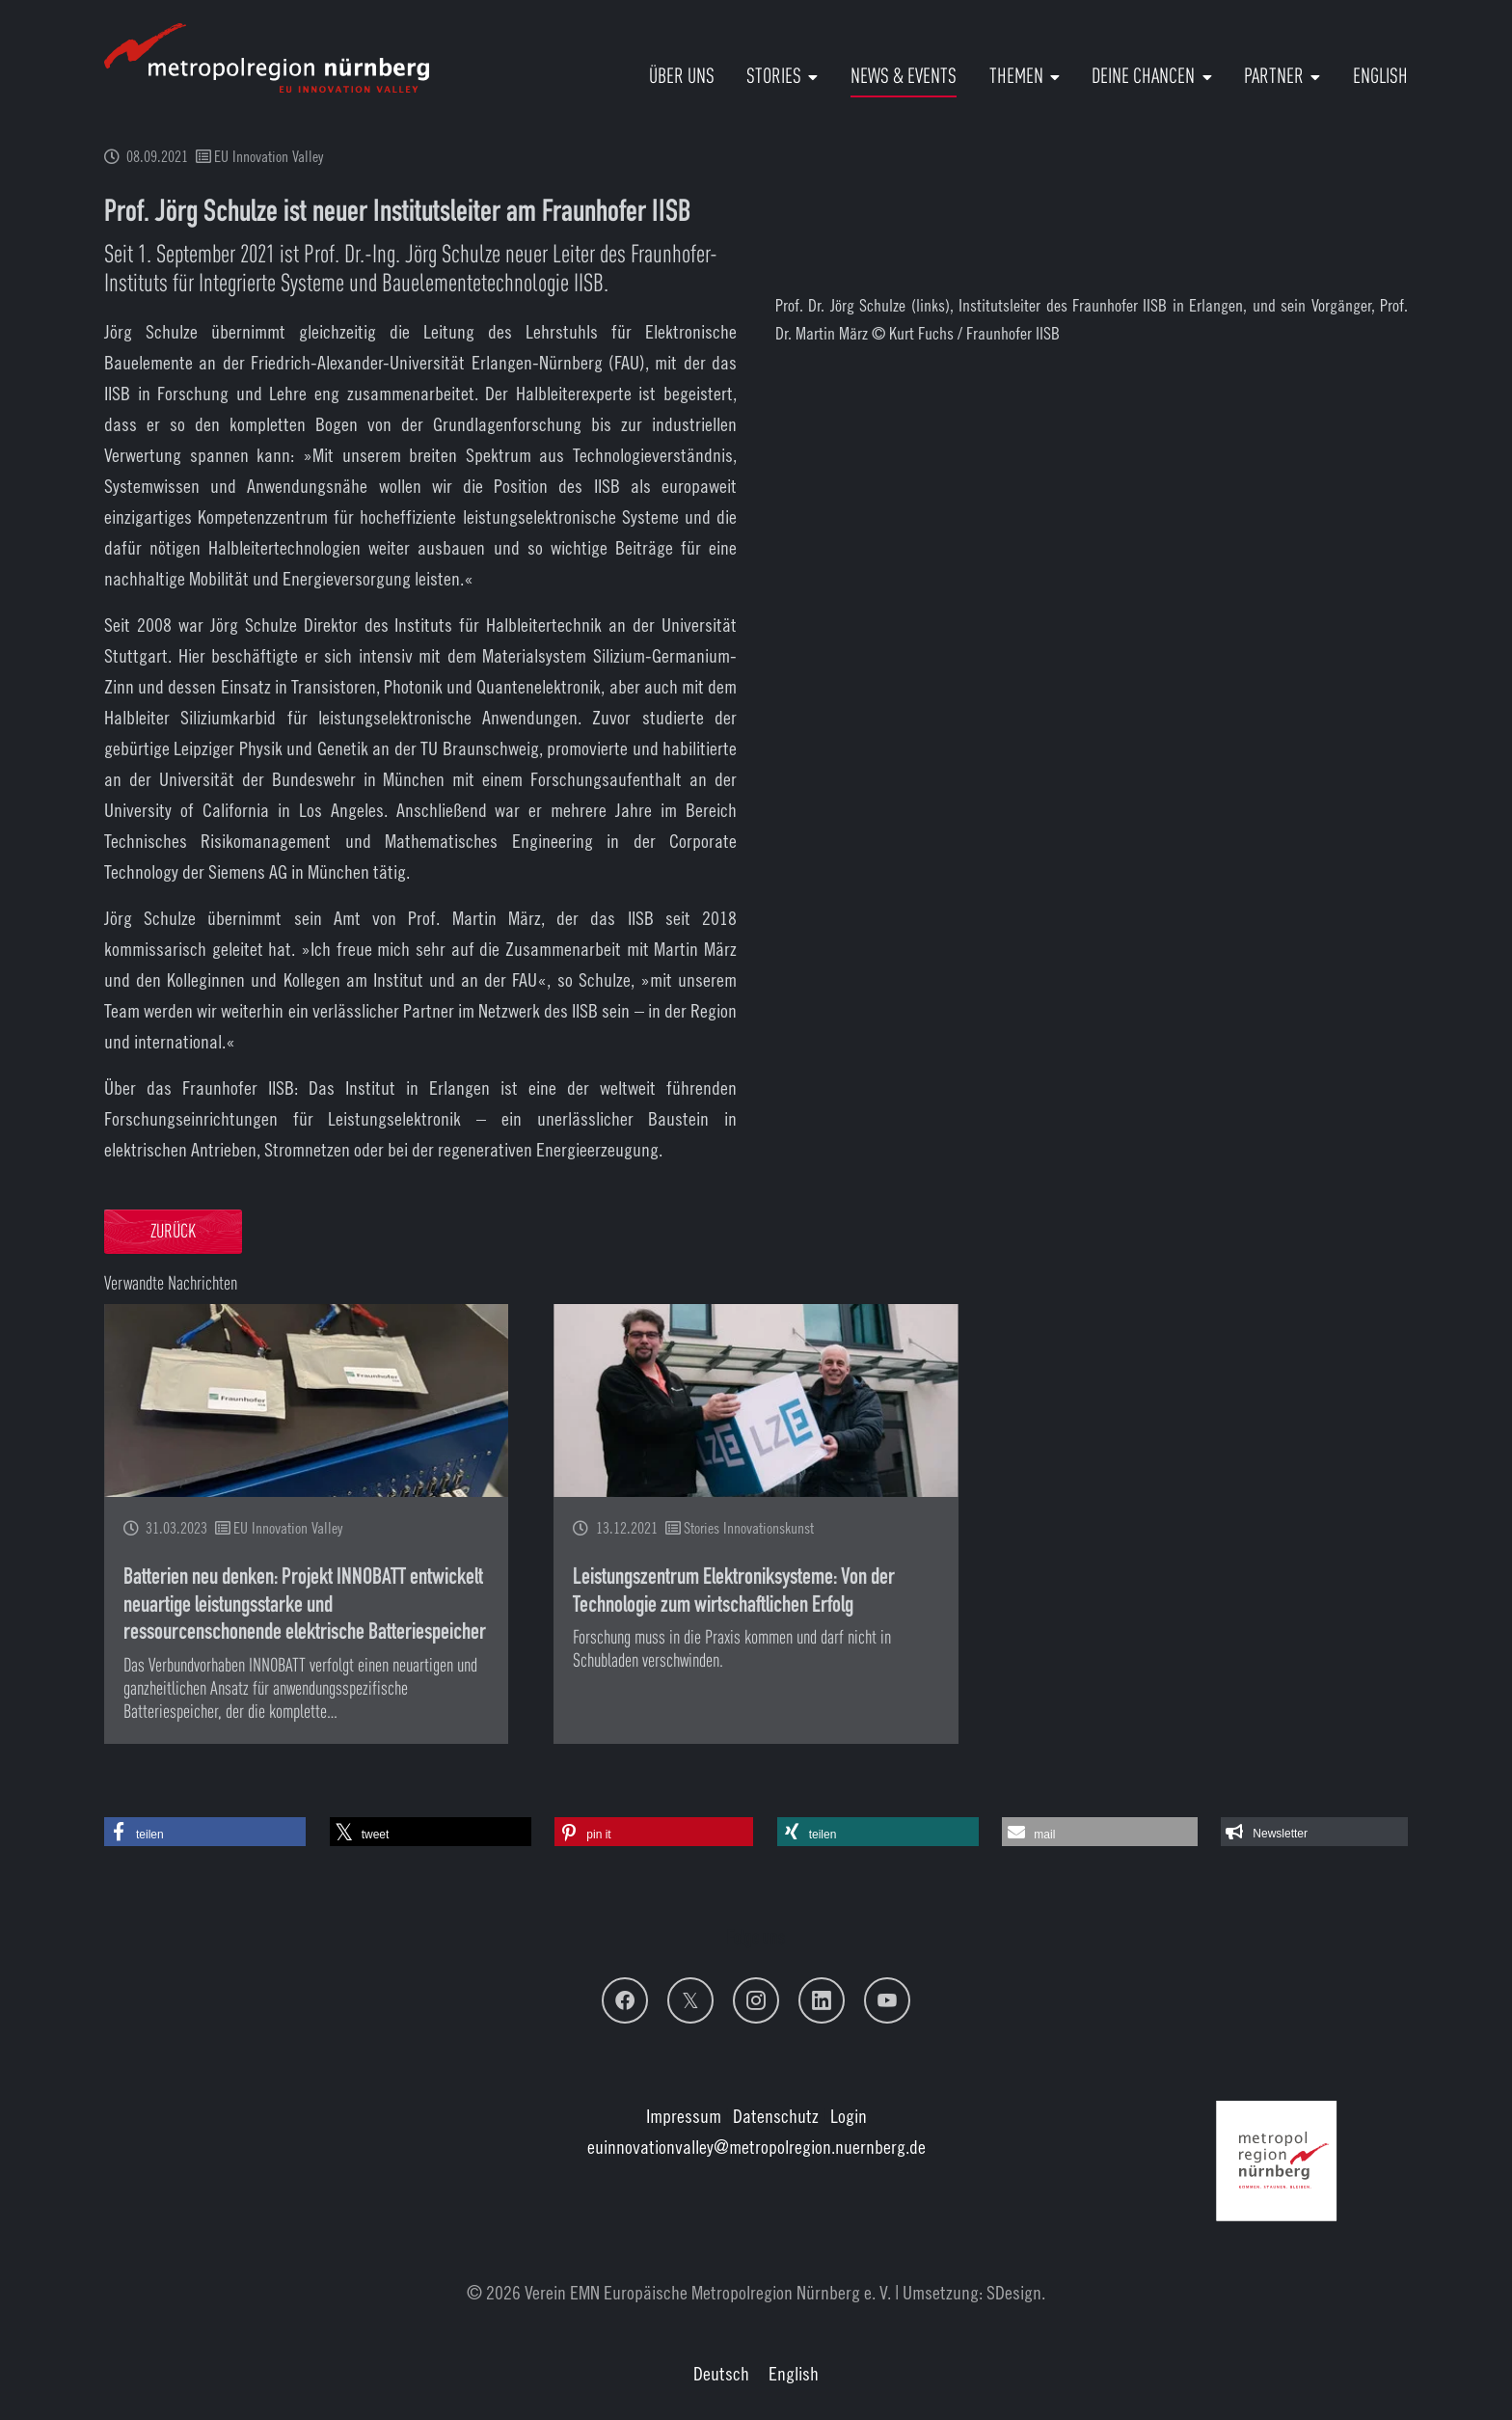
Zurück (173, 1232)
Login (848, 2116)
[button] (205, 1831)
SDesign (1013, 2292)
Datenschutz (776, 2116)
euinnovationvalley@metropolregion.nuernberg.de (756, 2146)
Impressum (683, 2116)
